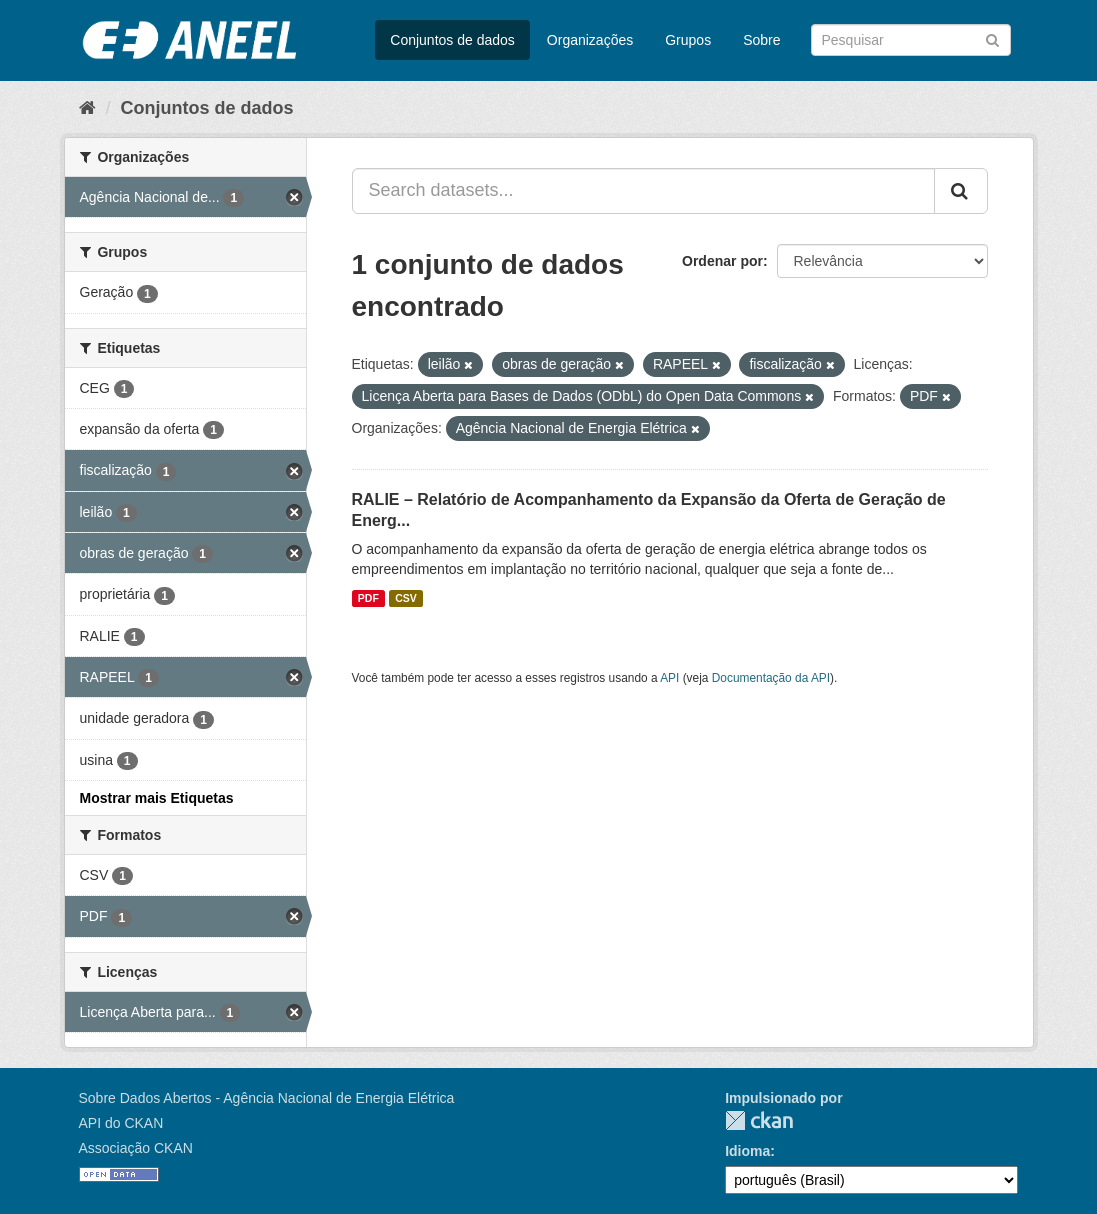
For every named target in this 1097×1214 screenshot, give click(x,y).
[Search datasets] (911, 40)
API (669, 678)
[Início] (87, 108)
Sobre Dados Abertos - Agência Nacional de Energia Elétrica (267, 1098)
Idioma (747, 1151)
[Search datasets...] (643, 191)
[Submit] (992, 38)
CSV (406, 598)
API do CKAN (121, 1123)
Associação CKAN (136, 1148)
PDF (368, 598)
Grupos (688, 40)
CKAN (759, 1120)
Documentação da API (771, 678)
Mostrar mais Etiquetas (157, 798)
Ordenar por (722, 261)
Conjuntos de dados (452, 40)
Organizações (590, 40)
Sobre (761, 40)
